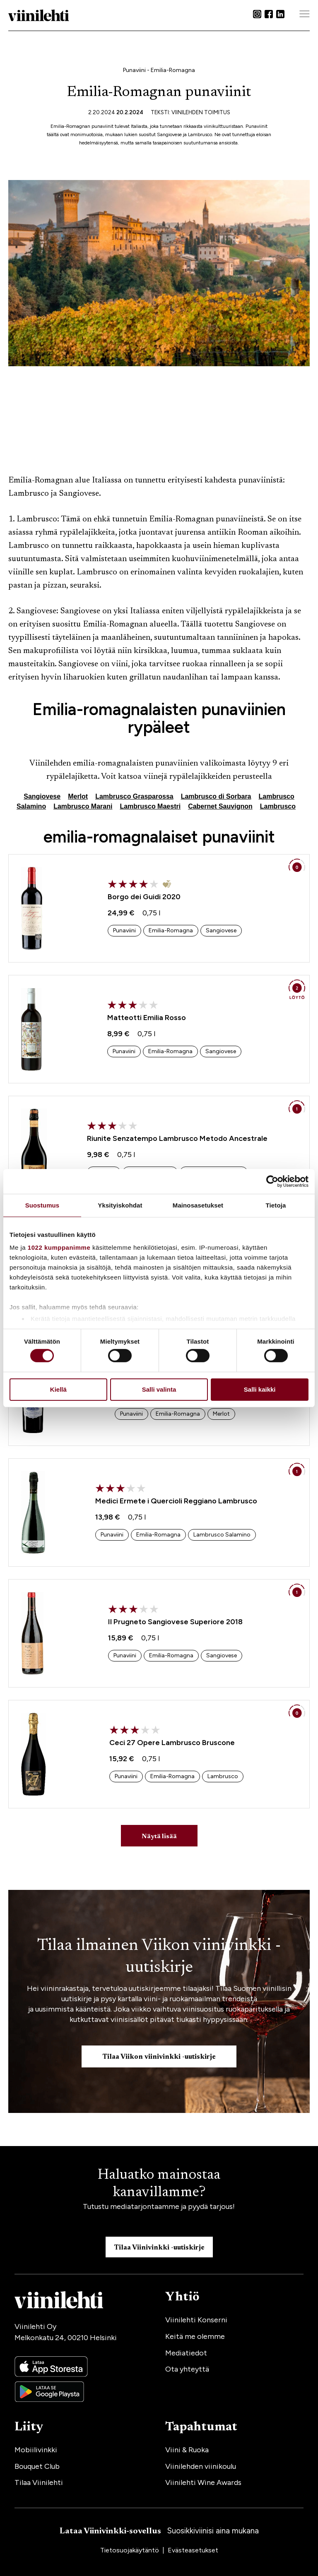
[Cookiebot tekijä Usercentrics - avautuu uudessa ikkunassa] (272, 1181)
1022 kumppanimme (59, 1247)
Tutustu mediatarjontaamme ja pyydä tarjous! (159, 2206)
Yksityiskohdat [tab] (120, 1204)
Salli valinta (159, 1389)
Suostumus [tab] (42, 1204)
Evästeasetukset (193, 2550)
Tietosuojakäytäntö (130, 2550)
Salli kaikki (260, 1389)
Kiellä (58, 1389)
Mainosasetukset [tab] (198, 1204)
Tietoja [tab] (276, 1204)
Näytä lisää (159, 1836)
